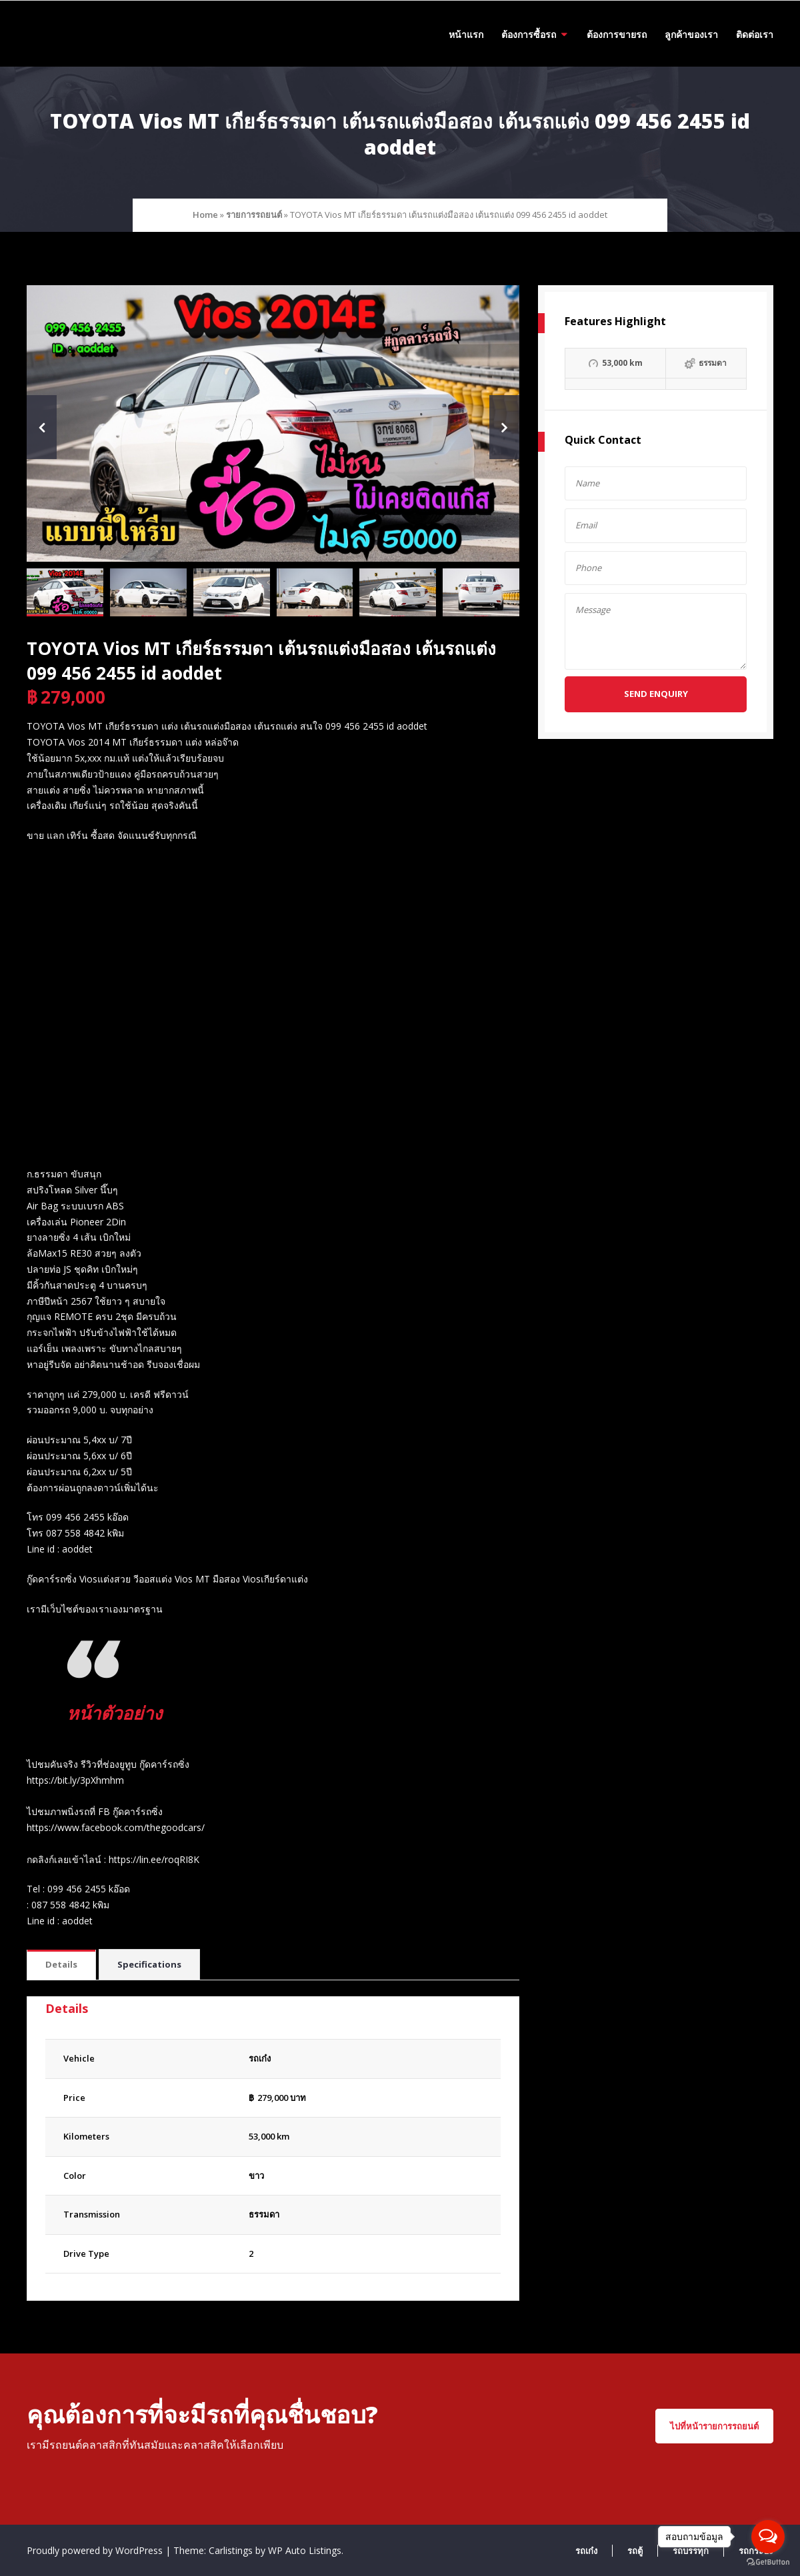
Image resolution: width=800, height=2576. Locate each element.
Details (61, 1964)
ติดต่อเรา (754, 34)
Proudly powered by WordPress (96, 2550)
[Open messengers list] (768, 2536)
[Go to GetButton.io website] (768, 2562)
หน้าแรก (466, 34)
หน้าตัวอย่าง (117, 1712)
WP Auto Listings (304, 2550)
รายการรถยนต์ (254, 215)
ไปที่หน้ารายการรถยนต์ (714, 2426)
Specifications (149, 1964)
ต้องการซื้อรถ (528, 34)
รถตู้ (635, 2551)
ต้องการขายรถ (617, 34)
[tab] (61, 1965)
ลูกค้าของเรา (691, 34)
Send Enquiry (656, 694)
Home (205, 215)
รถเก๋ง (586, 2551)
